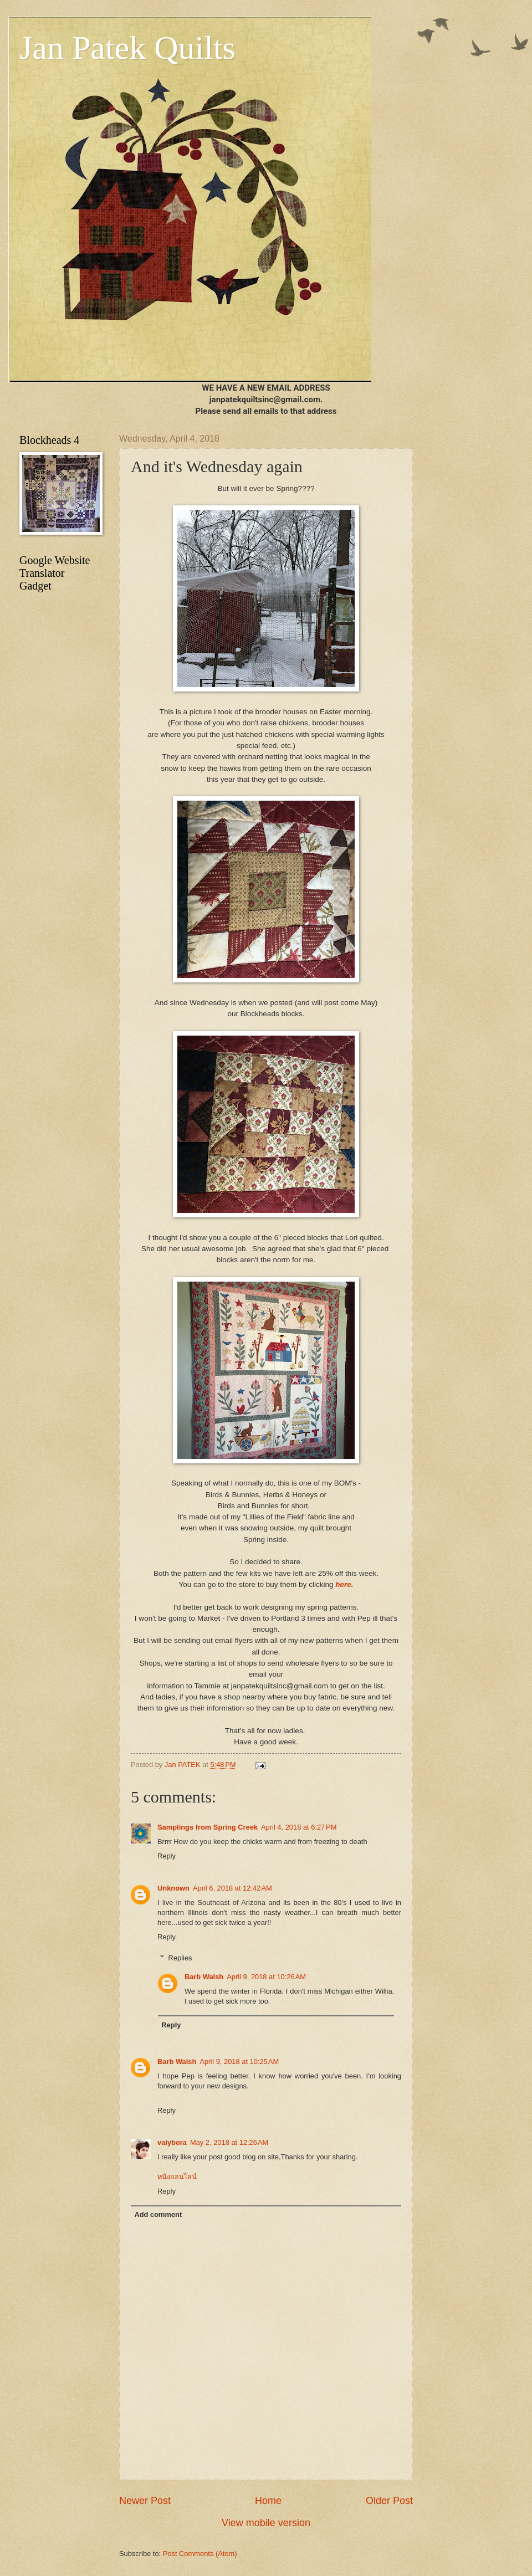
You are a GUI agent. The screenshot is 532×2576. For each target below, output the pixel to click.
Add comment (158, 2214)
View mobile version (266, 2522)
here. (344, 1584)
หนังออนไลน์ (177, 2177)
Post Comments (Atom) (200, 2553)
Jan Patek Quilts (127, 47)
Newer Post (145, 2500)
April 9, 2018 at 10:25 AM (239, 2061)
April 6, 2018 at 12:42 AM (232, 1888)
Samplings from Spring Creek (207, 1827)
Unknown (173, 1888)
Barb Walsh (204, 1977)
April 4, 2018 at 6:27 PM (298, 1827)
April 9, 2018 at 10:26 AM (266, 1977)
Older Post (389, 2500)
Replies (180, 1958)
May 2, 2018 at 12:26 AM (229, 2142)
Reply (166, 1856)
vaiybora (172, 2142)
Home (268, 2500)
